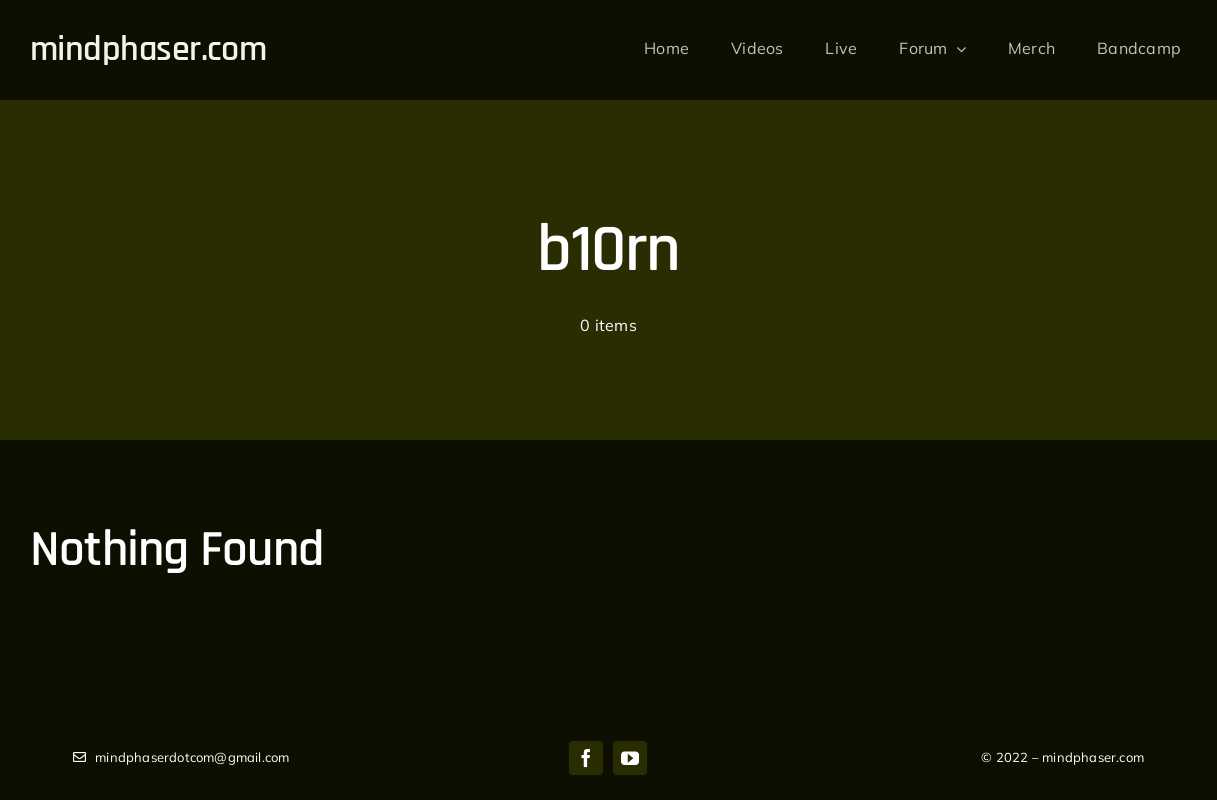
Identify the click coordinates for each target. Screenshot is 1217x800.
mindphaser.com (148, 49)
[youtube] (630, 758)
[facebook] (586, 758)
